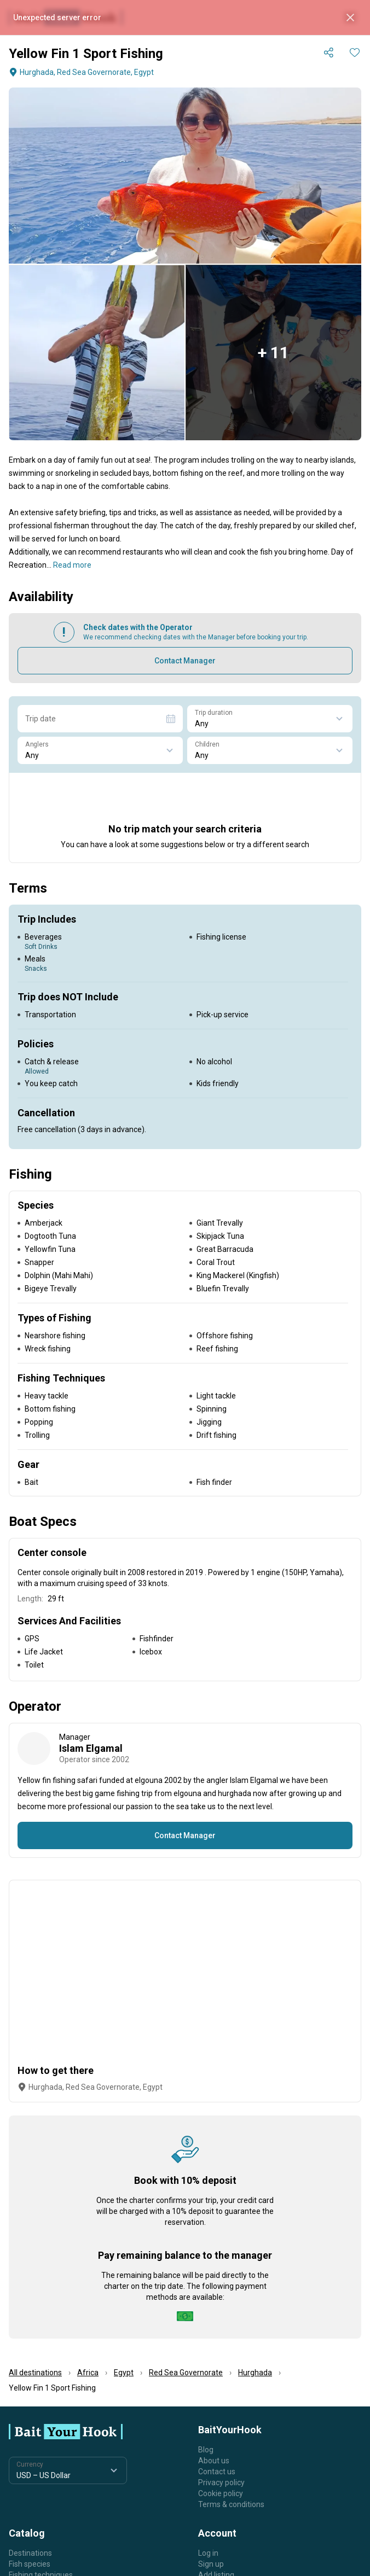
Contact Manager (185, 660)
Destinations (30, 2553)
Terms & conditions (231, 2504)
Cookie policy (220, 2493)
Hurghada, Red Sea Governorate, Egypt (80, 72)
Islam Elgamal (91, 1748)
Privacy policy (221, 2482)
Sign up (211, 2564)
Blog (205, 2449)
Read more (72, 565)
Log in (208, 2553)
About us (213, 2460)
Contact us (216, 2471)
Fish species (29, 2564)
